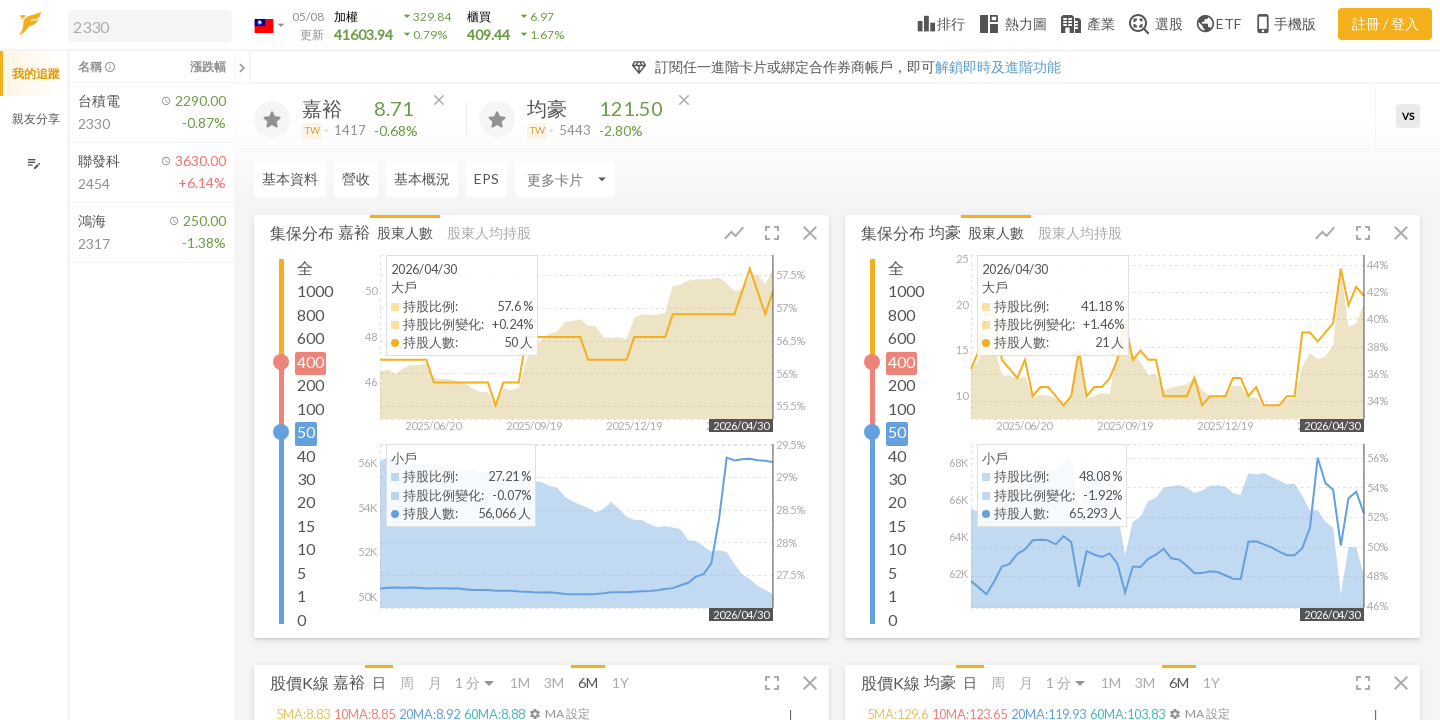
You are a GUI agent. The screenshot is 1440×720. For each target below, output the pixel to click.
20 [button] (306, 501)
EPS (486, 178)
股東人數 (405, 232)
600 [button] (310, 337)
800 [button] (310, 314)
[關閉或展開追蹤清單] (242, 67)
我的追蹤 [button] (36, 73)
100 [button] (310, 408)
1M (520, 682)
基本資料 (290, 178)
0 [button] (301, 619)
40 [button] (306, 455)
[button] (146, 25)
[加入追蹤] (272, 119)
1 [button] (301, 595)
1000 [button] (315, 290)
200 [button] (310, 384)
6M (588, 682)
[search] (150, 26)
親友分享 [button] (36, 118)
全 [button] (305, 267)
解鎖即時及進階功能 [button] (998, 66)
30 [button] (306, 478)
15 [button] (306, 525)
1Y (620, 682)
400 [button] (310, 361)
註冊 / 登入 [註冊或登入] (1385, 23)
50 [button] (306, 431)
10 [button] (306, 548)
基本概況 (422, 178)
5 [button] (301, 572)
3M (554, 682)
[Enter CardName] (565, 179)
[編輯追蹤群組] (33, 163)
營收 (356, 178)
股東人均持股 (489, 232)
